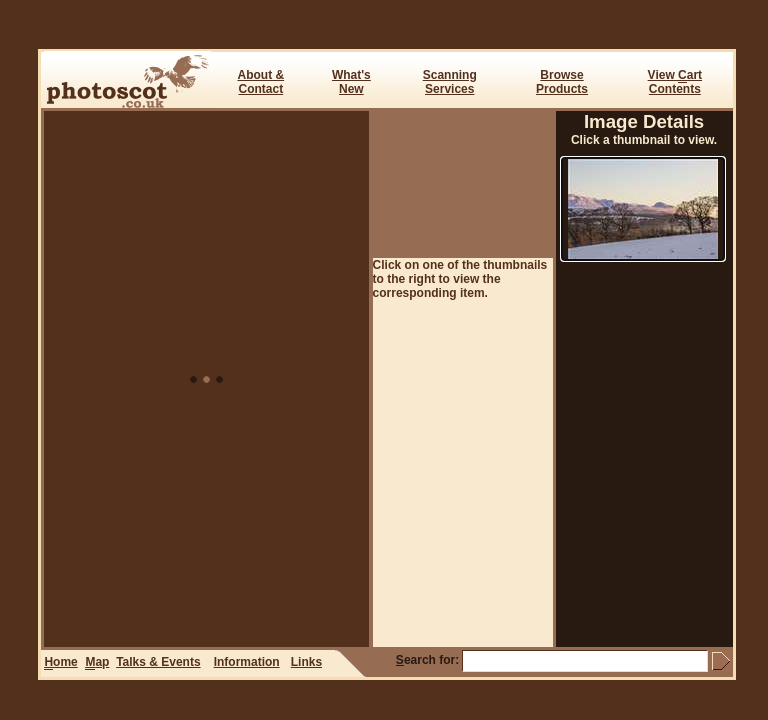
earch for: (427, 660)
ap (97, 662)
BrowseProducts (562, 82)
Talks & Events (158, 662)
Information (247, 662)
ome (60, 662)
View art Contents (675, 82)
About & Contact (260, 82)
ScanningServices (450, 82)
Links (306, 662)
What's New (351, 82)
